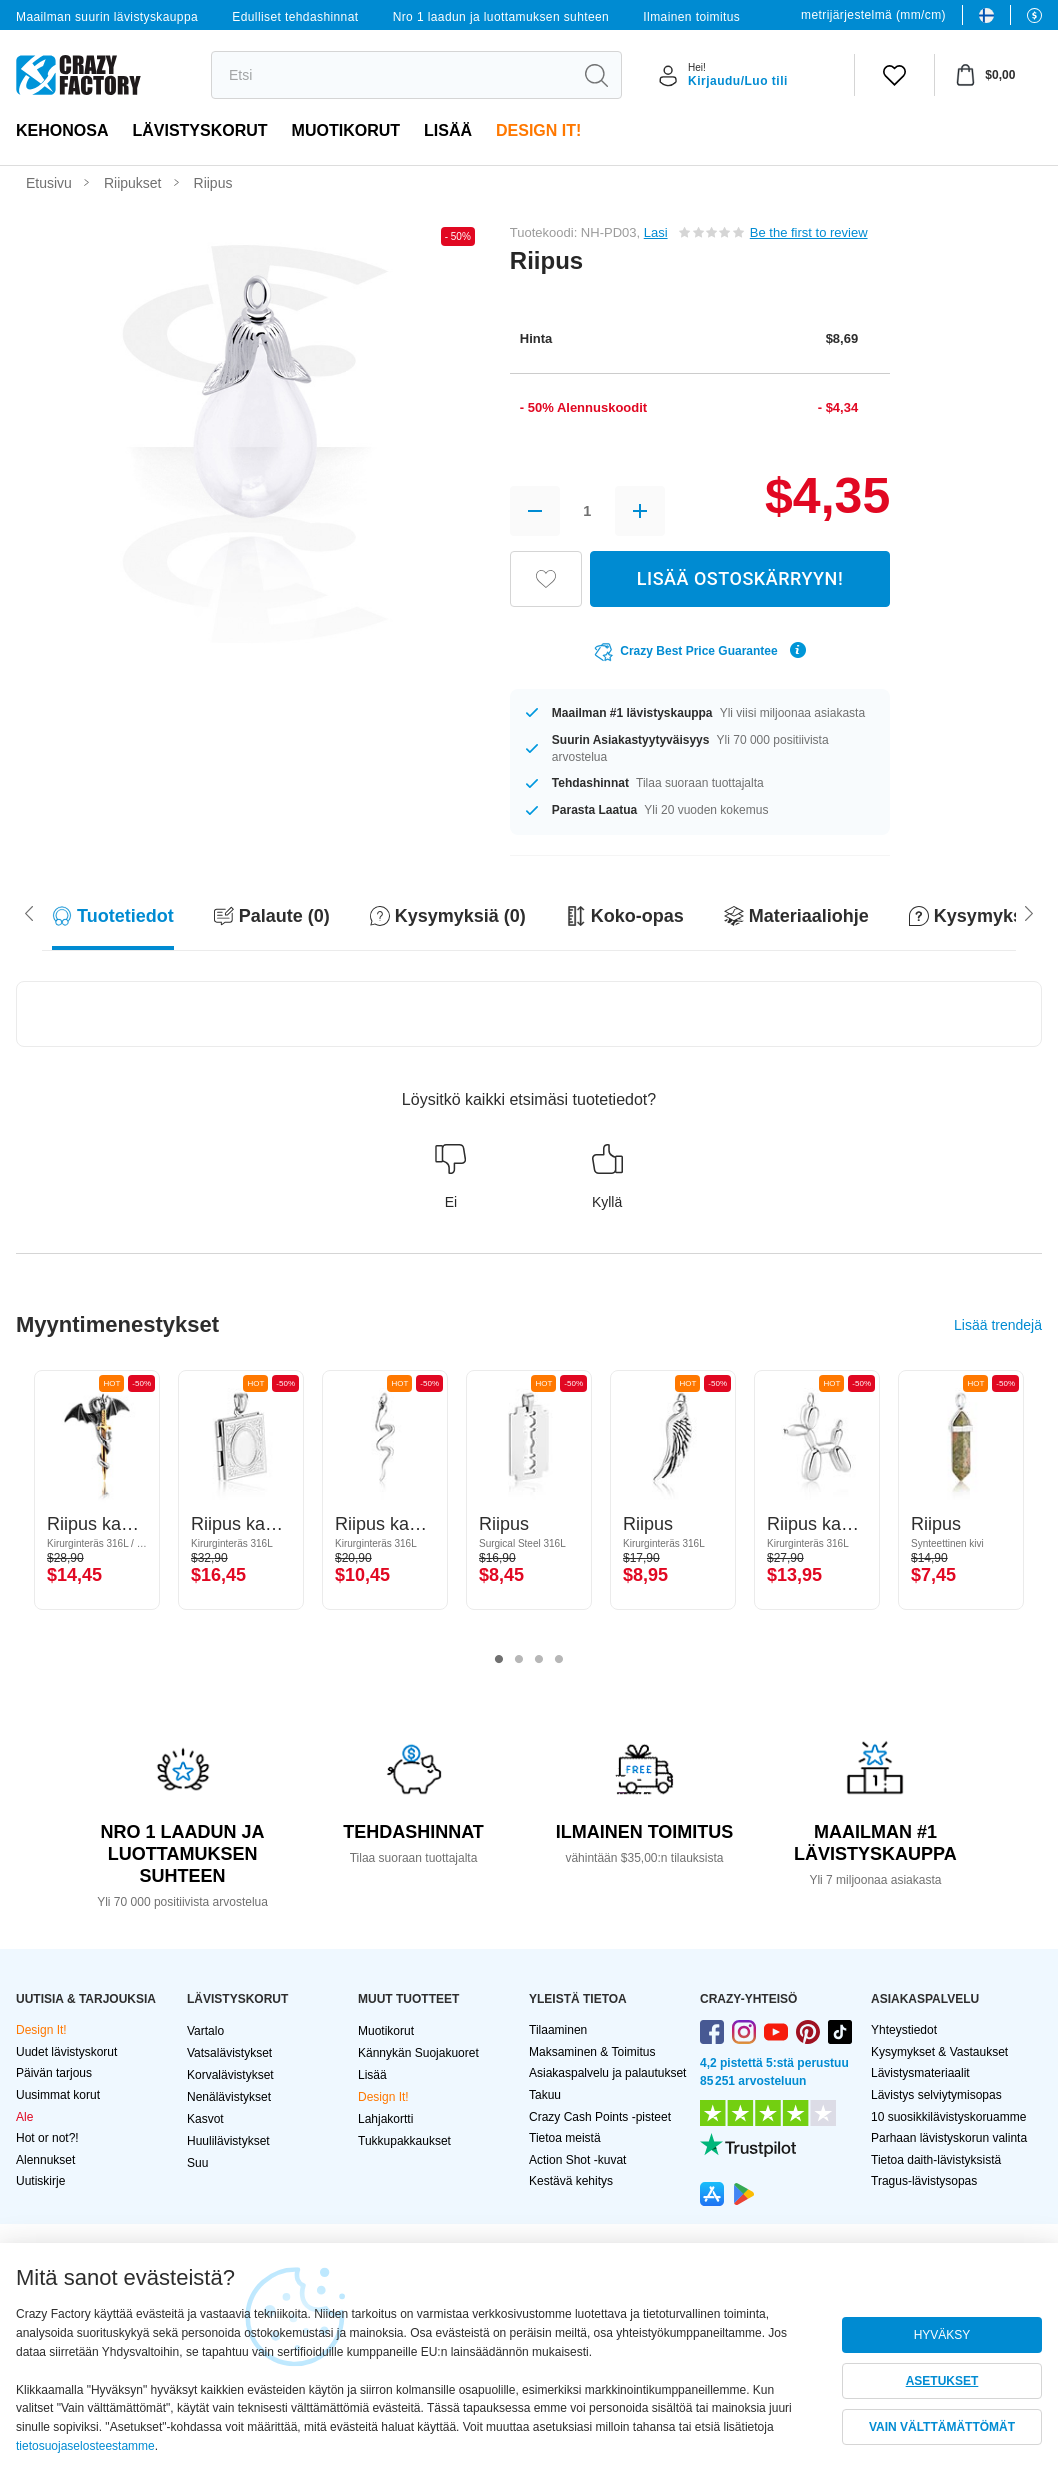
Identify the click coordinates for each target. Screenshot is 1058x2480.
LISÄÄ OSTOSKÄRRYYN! (740, 578)
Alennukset (45, 2160)
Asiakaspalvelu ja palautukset (607, 2073)
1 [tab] (499, 1660)
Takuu (545, 2095)
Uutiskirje (40, 2181)
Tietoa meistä (565, 2138)
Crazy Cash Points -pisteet (600, 2117)
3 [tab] (539, 1660)
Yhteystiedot (904, 2030)
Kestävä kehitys (571, 2181)
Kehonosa (62, 130)
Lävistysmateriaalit (920, 2073)
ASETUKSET (942, 2381)
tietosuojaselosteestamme (85, 2446)
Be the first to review (809, 232)
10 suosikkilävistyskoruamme (948, 2117)
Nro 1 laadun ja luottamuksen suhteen (501, 17)
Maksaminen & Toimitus (592, 2052)
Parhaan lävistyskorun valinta (949, 2138)
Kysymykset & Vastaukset (939, 2052)
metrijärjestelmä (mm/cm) (873, 15)
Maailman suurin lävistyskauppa (107, 17)
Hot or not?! (47, 2138)
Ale (24, 2117)
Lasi (656, 232)
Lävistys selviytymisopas (936, 2095)
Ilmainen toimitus (691, 17)
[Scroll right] (29, 912)
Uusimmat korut (58, 2095)
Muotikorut (346, 130)
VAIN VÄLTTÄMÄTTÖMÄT (942, 2427)
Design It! (538, 130)
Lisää (448, 130)
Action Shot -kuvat (577, 2160)
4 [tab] (559, 1660)
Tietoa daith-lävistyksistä (936, 2160)
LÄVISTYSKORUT (199, 130)
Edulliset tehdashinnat (295, 17)
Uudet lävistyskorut (66, 2052)
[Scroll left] (1029, 912)
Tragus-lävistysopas (924, 2181)
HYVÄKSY (942, 2335)
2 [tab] (519, 1660)
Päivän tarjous (54, 2073)
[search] (391, 75)
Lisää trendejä (998, 1325)
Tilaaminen (558, 2030)
